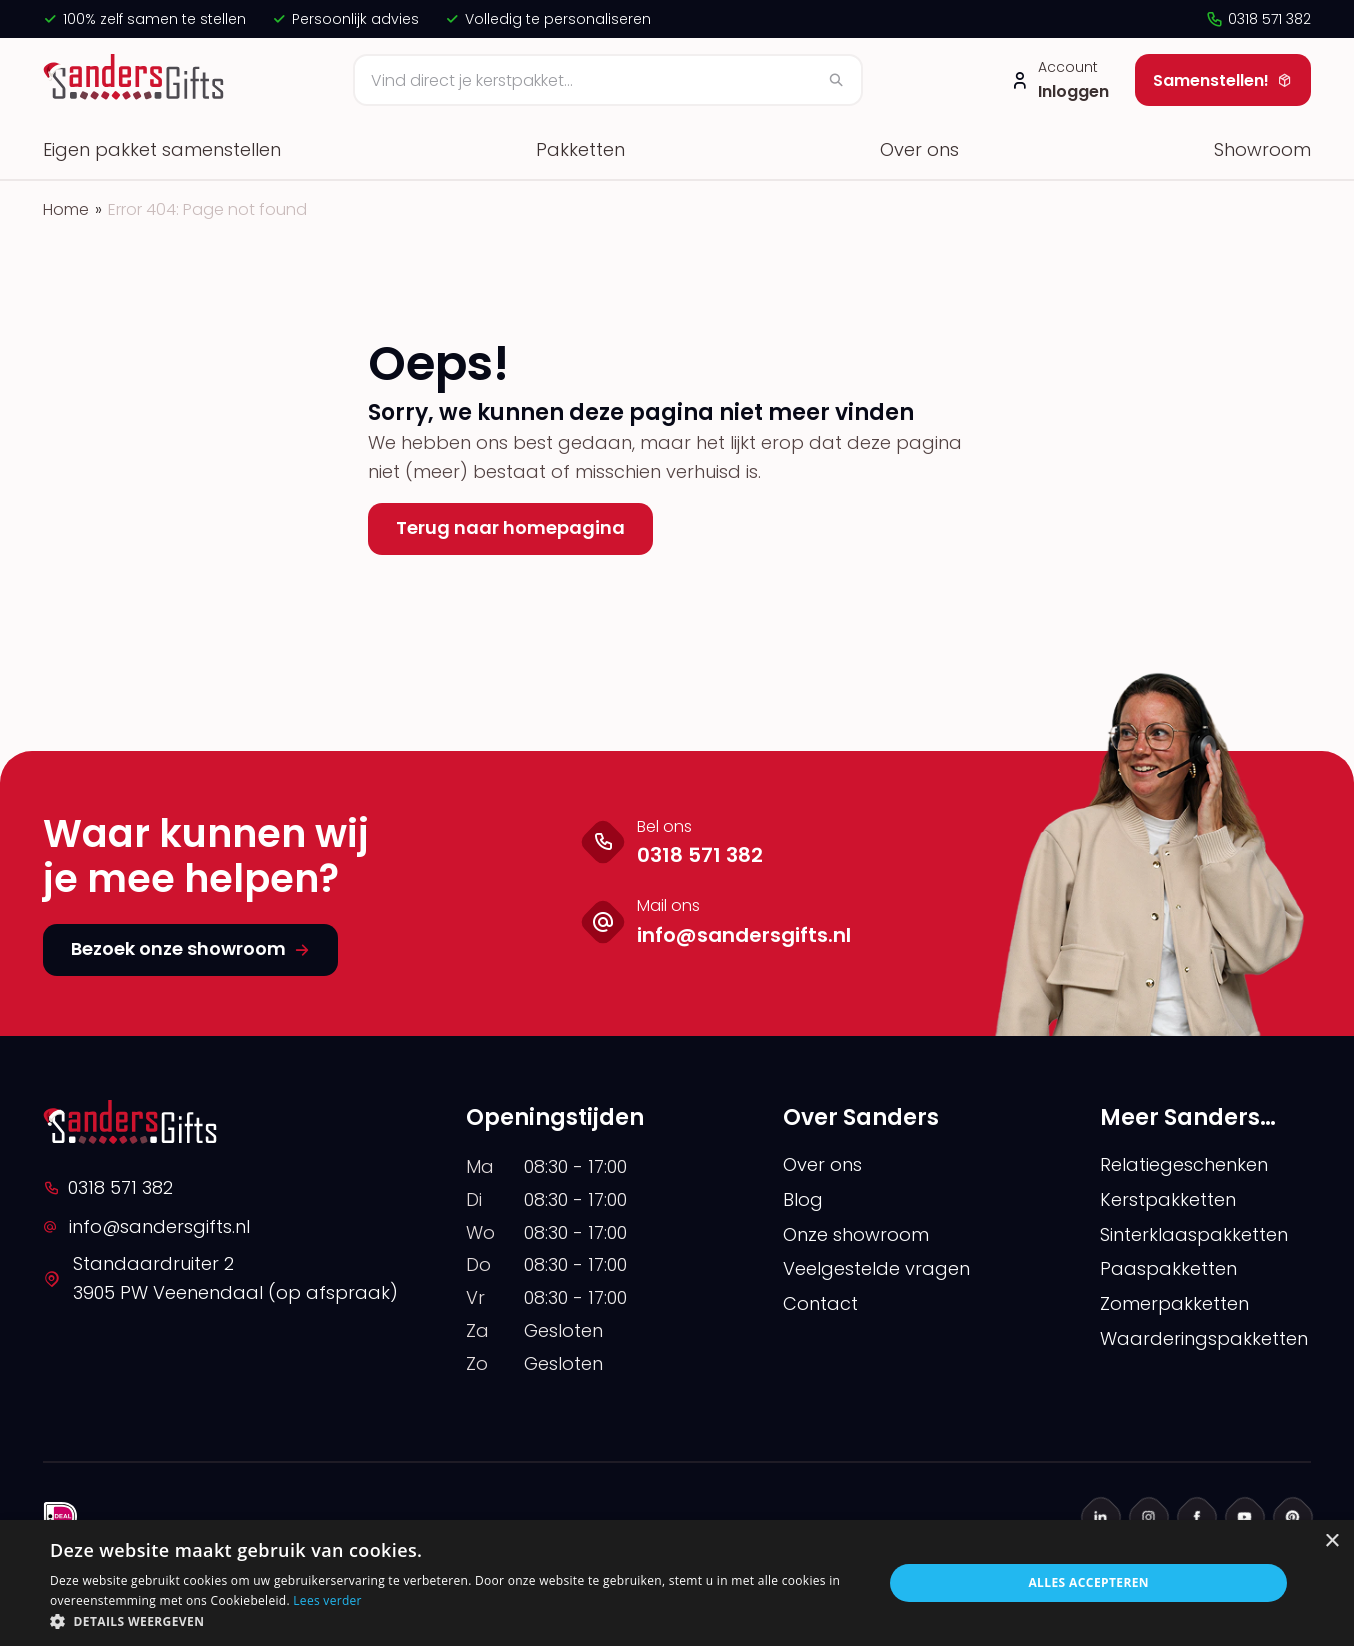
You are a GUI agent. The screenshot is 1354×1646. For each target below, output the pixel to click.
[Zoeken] (608, 80)
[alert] (677, 1583)
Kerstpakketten (1168, 1199)
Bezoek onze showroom (190, 948)
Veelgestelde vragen (876, 1268)
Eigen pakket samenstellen (162, 149)
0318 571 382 (1258, 19)
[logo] (136, 80)
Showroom (1262, 149)
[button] (454, 1621)
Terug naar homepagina (510, 527)
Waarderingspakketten (1204, 1338)
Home (66, 209)
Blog (803, 1199)
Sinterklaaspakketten (1194, 1234)
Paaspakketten (1168, 1268)
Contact (820, 1303)
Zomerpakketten (1174, 1303)
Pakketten (580, 149)
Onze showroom (856, 1234)
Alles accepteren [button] (1088, 1582)
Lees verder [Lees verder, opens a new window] (327, 1600)
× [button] (1331, 1541)
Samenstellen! (1223, 80)
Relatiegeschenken (1184, 1164)
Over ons (919, 149)
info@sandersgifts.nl (146, 1226)
